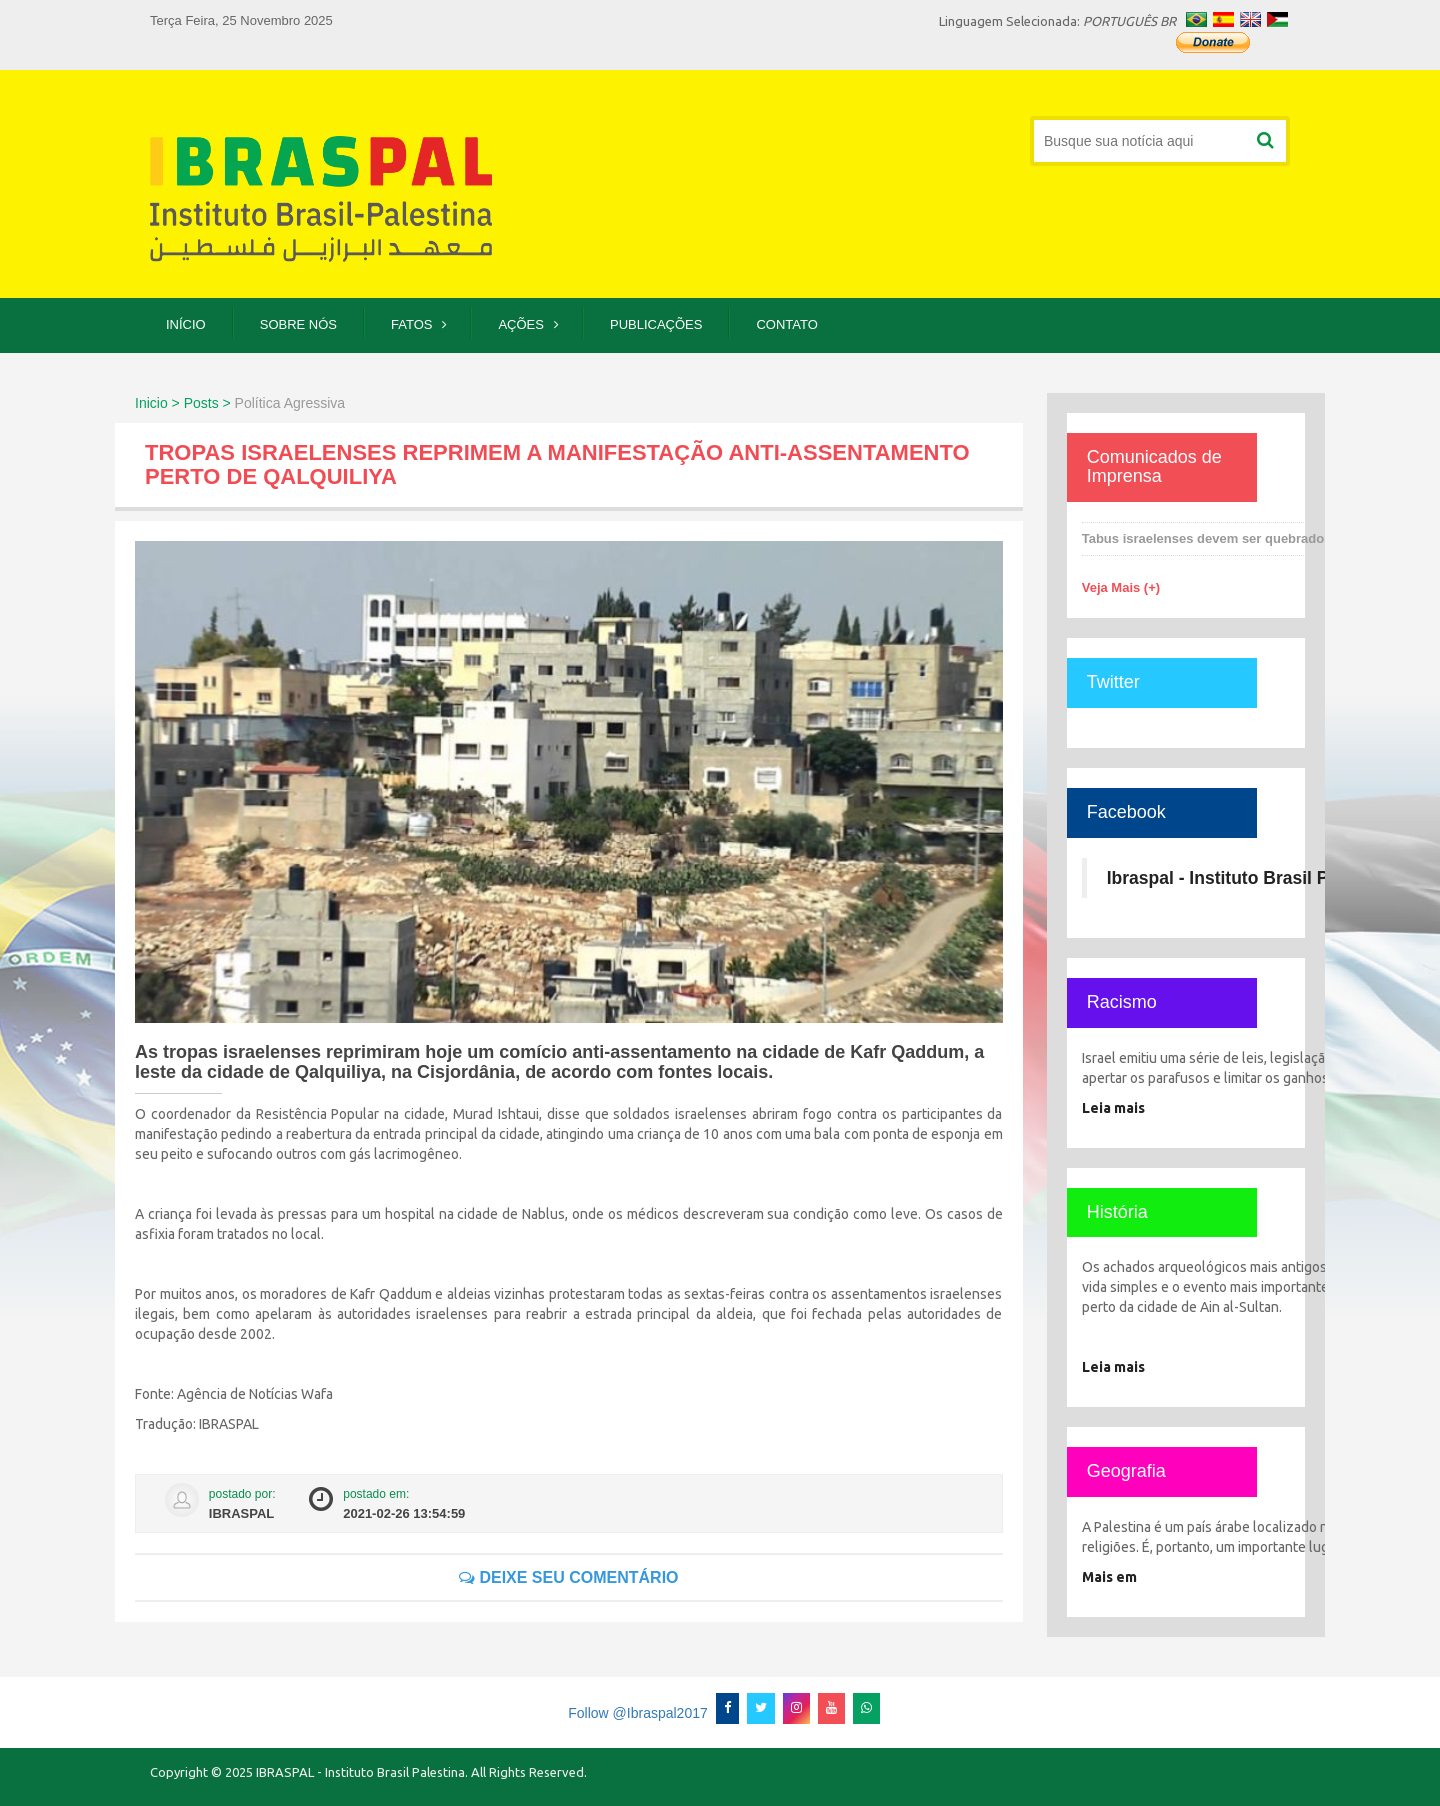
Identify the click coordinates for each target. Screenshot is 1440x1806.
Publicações (656, 324)
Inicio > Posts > (183, 403)
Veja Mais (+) (1121, 587)
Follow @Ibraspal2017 (638, 1713)
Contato (786, 324)
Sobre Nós (298, 324)
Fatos (411, 324)
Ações (521, 324)
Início (186, 324)
